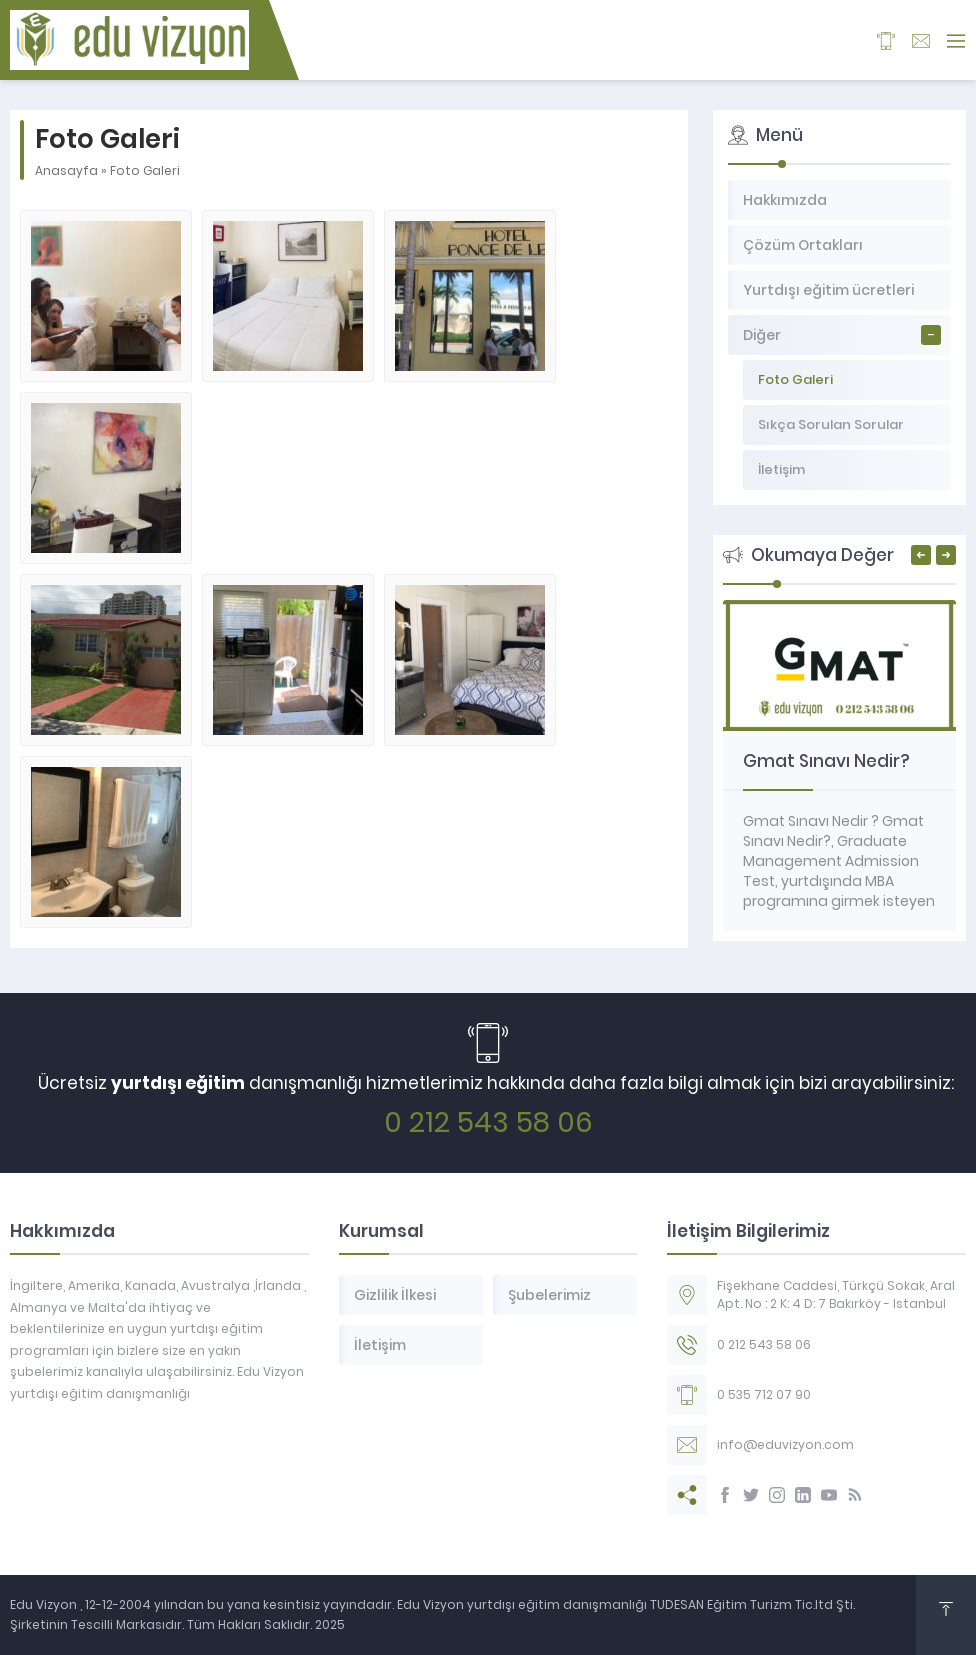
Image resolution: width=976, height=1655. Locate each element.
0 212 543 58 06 (488, 1122)
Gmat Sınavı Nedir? (826, 761)
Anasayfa (66, 170)
